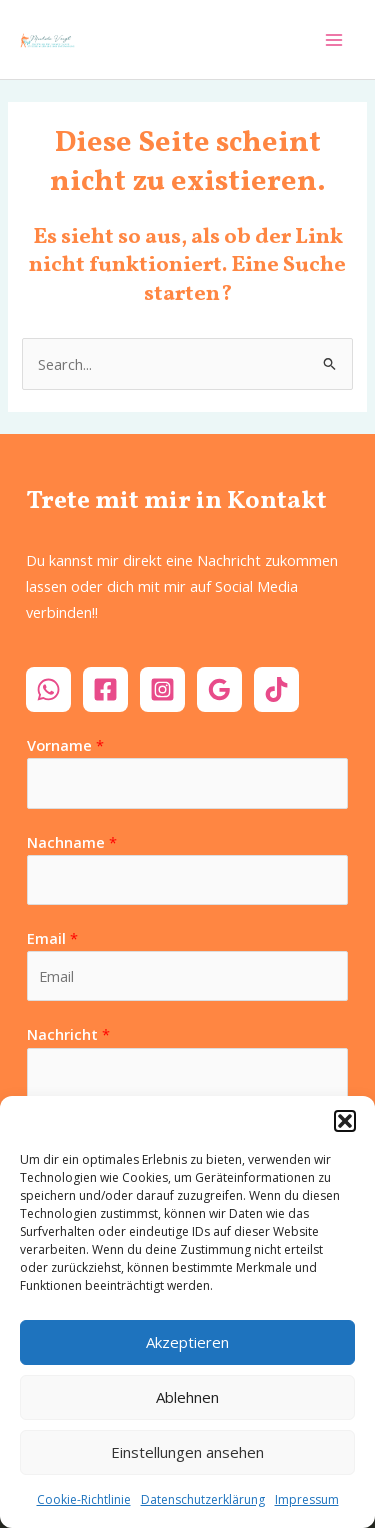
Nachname (72, 842)
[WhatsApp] (48, 689)
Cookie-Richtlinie (84, 1499)
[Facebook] (105, 689)
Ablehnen (187, 1397)
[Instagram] (162, 689)
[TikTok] (276, 689)
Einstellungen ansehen (187, 1452)
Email (52, 938)
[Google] (219, 689)
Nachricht (68, 1034)
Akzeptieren (187, 1342)
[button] (345, 1121)
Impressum (307, 1499)
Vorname (65, 745)
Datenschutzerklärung (203, 1499)
